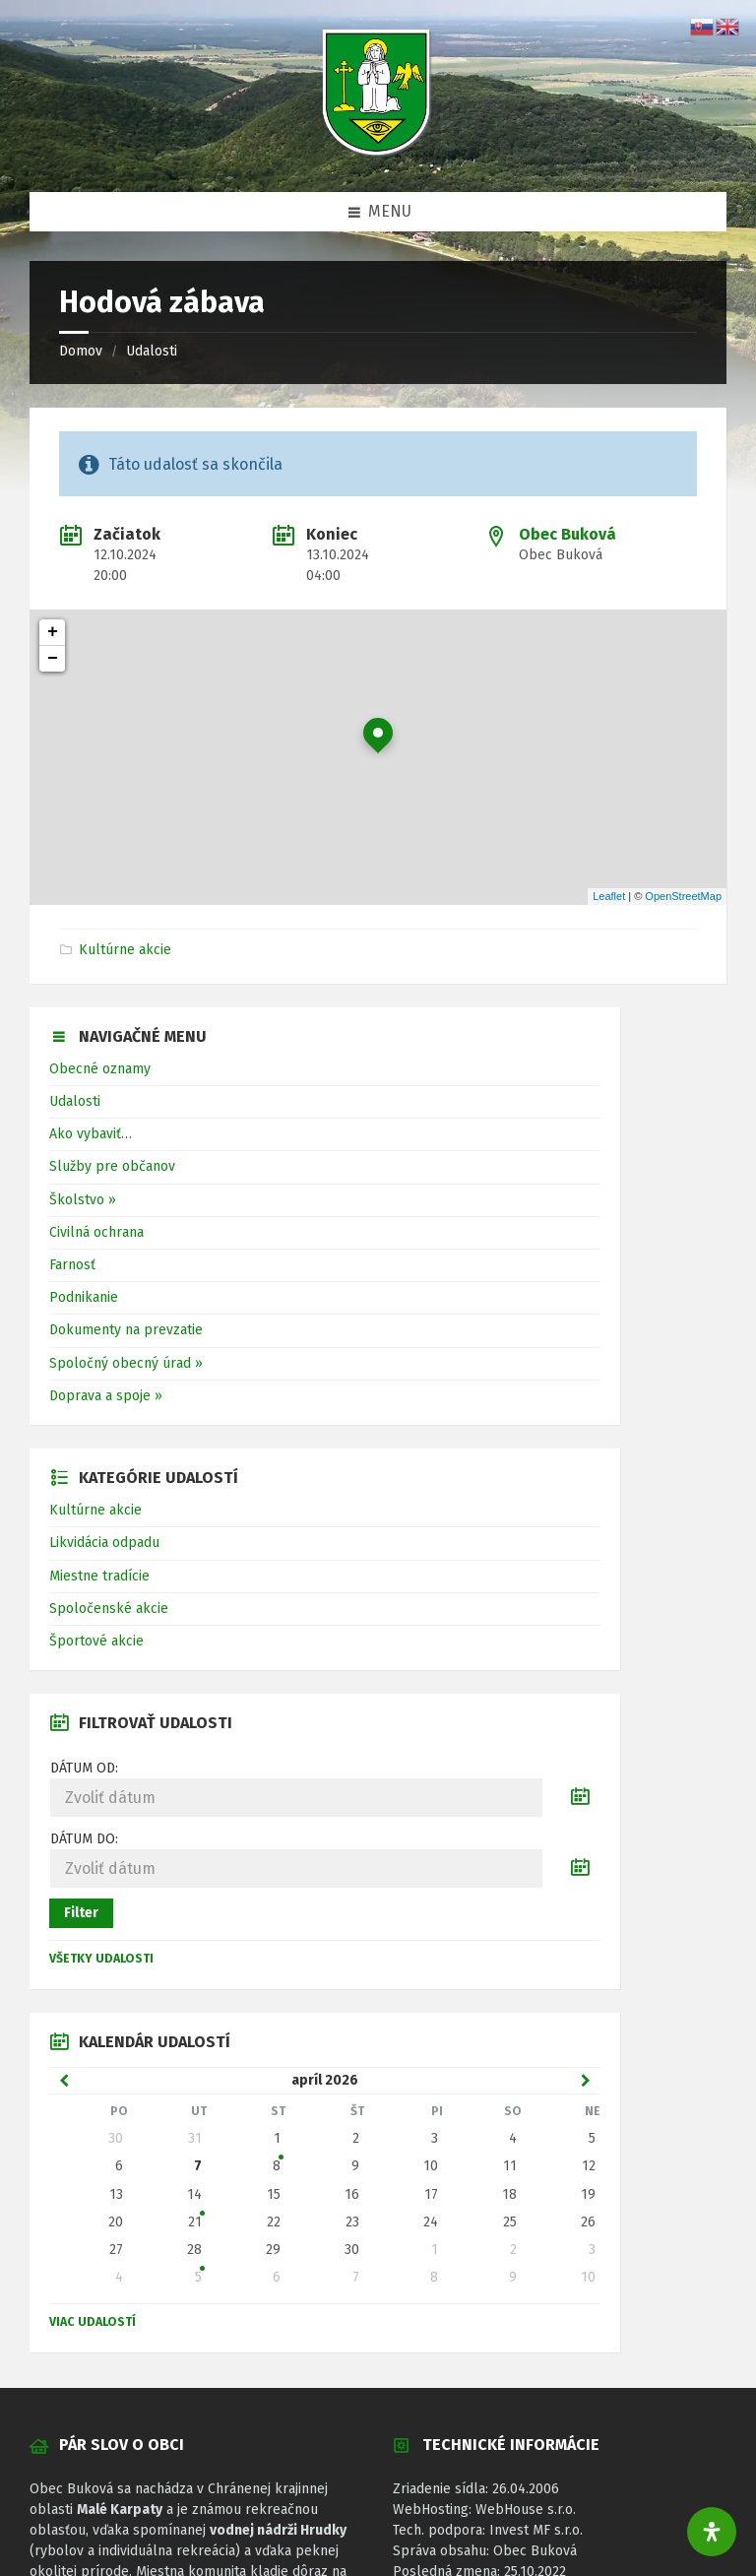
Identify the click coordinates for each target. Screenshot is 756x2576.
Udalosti (151, 351)
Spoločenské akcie (108, 1608)
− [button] (52, 659)
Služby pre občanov (112, 1166)
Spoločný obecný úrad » (126, 1363)
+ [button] (52, 632)
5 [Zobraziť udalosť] (198, 2277)
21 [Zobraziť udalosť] (195, 2222)
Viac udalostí (92, 2322)
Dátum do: (84, 1839)
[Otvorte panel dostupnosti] (711, 2531)
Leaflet (609, 896)
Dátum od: (84, 1768)
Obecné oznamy (100, 1069)
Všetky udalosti (101, 1958)
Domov (80, 351)
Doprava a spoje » (105, 1395)
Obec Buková (567, 534)
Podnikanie (83, 1297)
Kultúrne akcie (125, 949)
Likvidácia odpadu (104, 1542)
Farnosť (72, 1264)
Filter (81, 1912)
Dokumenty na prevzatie (126, 1329)
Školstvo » (82, 1199)
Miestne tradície (99, 1576)
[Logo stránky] (378, 153)
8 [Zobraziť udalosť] (277, 2165)
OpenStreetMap (683, 896)
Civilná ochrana (96, 1232)
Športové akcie (96, 1641)
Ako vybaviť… (90, 1134)
